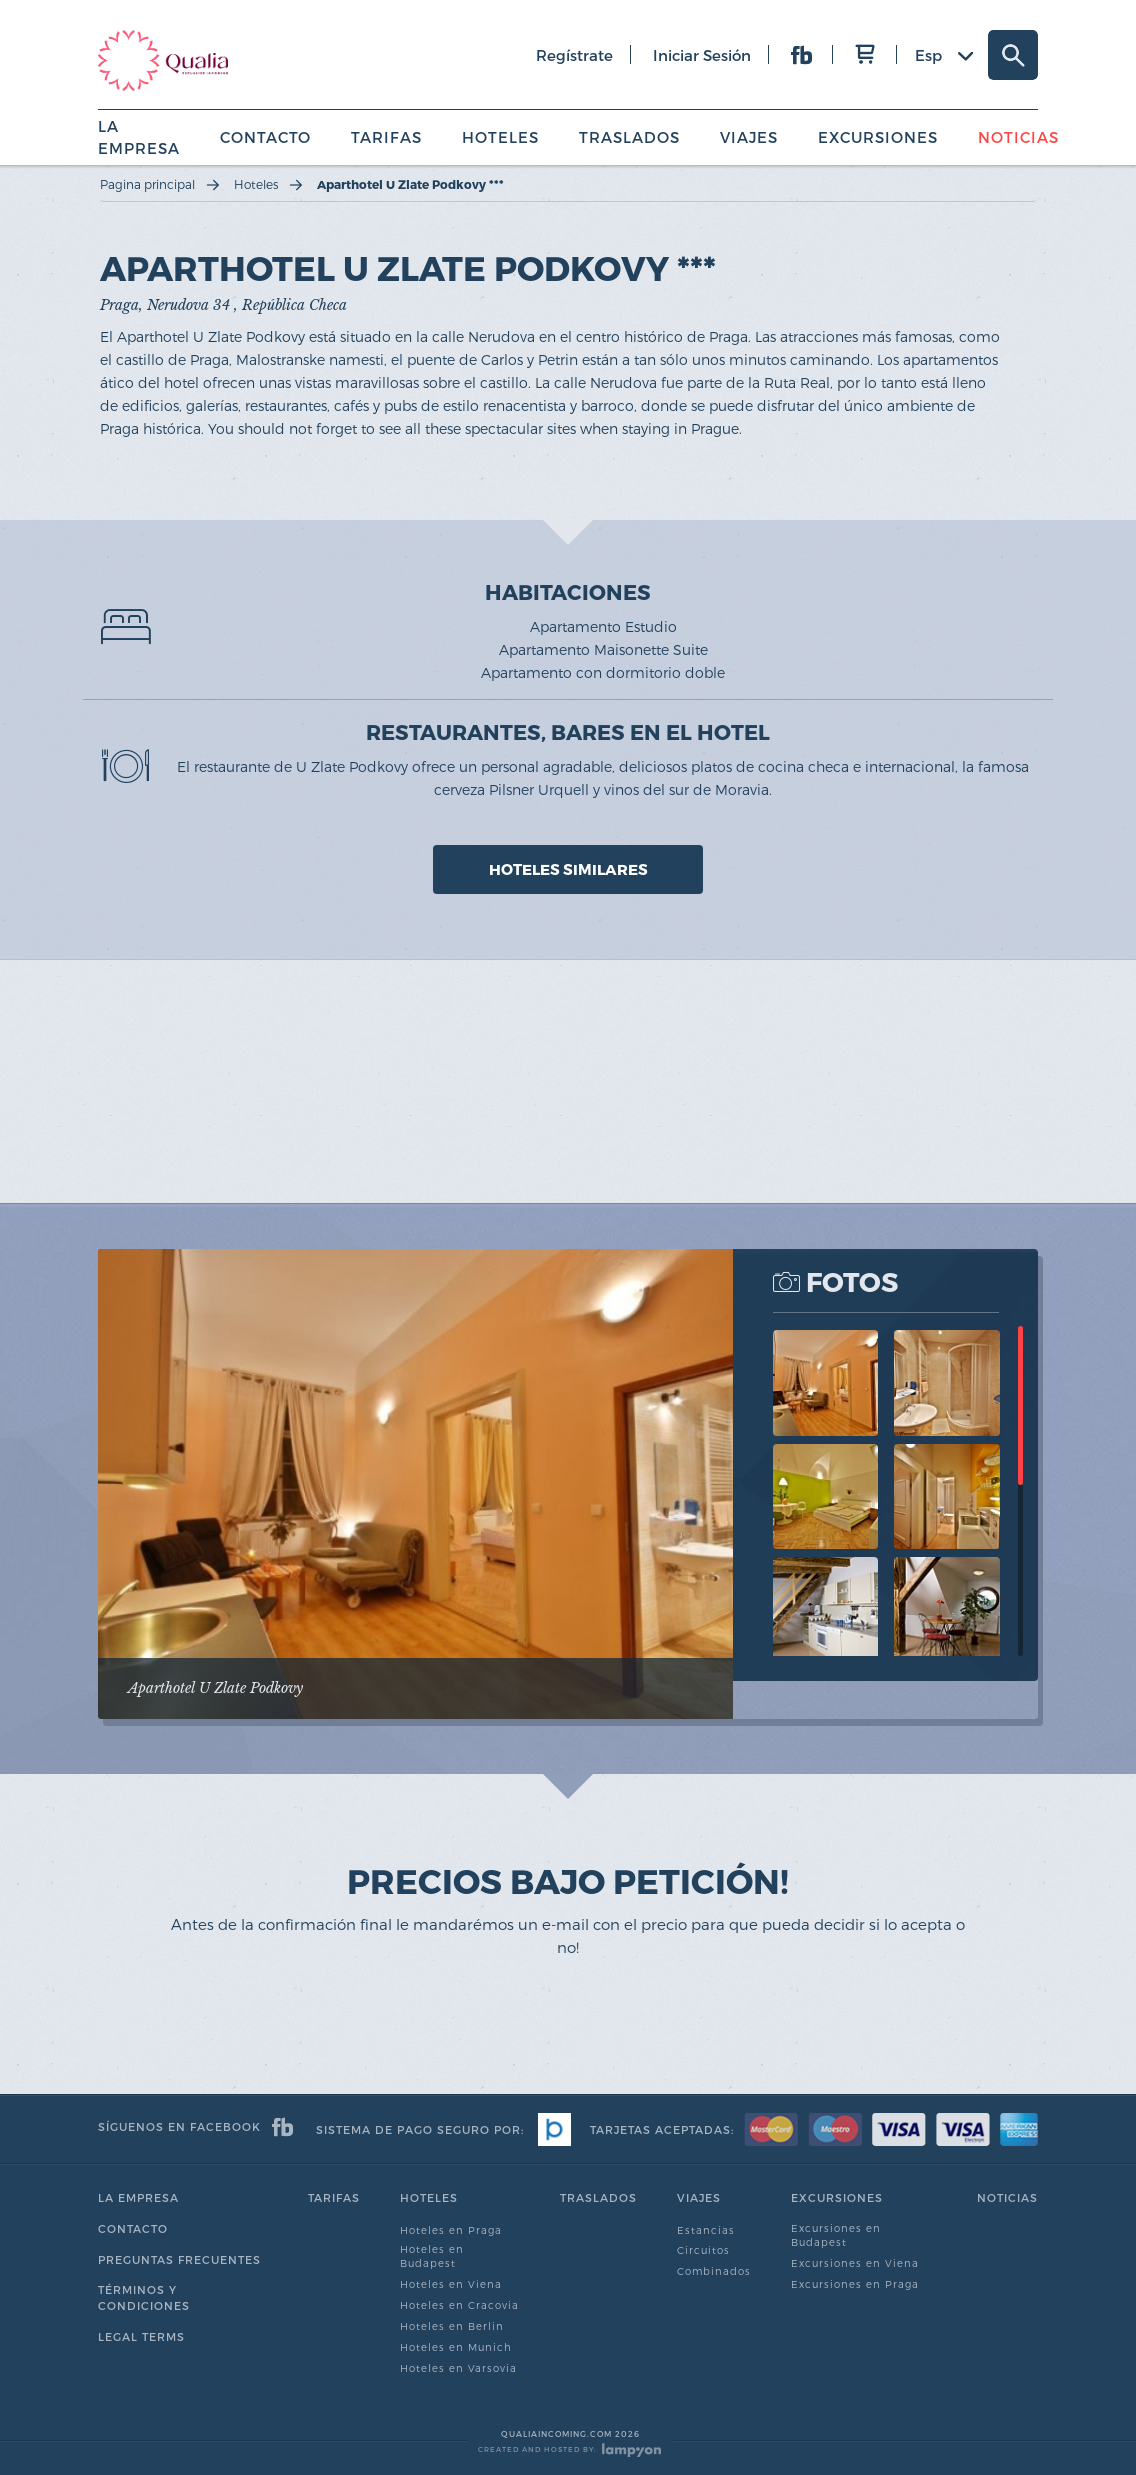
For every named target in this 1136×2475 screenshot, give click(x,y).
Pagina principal (147, 184)
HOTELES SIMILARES (568, 869)
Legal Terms (141, 2336)
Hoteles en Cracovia (459, 2305)
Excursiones (878, 137)
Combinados (714, 2271)
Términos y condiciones (144, 2297)
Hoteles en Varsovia (458, 2368)
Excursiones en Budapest (836, 2235)
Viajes (749, 137)
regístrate (574, 55)
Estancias (706, 2230)
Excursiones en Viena (855, 2263)
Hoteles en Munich (456, 2347)
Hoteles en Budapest (432, 2256)
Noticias (1018, 137)
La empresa (138, 2197)
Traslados (629, 137)
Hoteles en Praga (451, 2230)
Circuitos (703, 2250)
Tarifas (386, 137)
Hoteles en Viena (451, 2284)
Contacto (265, 137)
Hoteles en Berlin (452, 2326)
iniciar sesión (702, 55)
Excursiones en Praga (855, 2284)
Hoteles (500, 137)
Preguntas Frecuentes (179, 2259)
